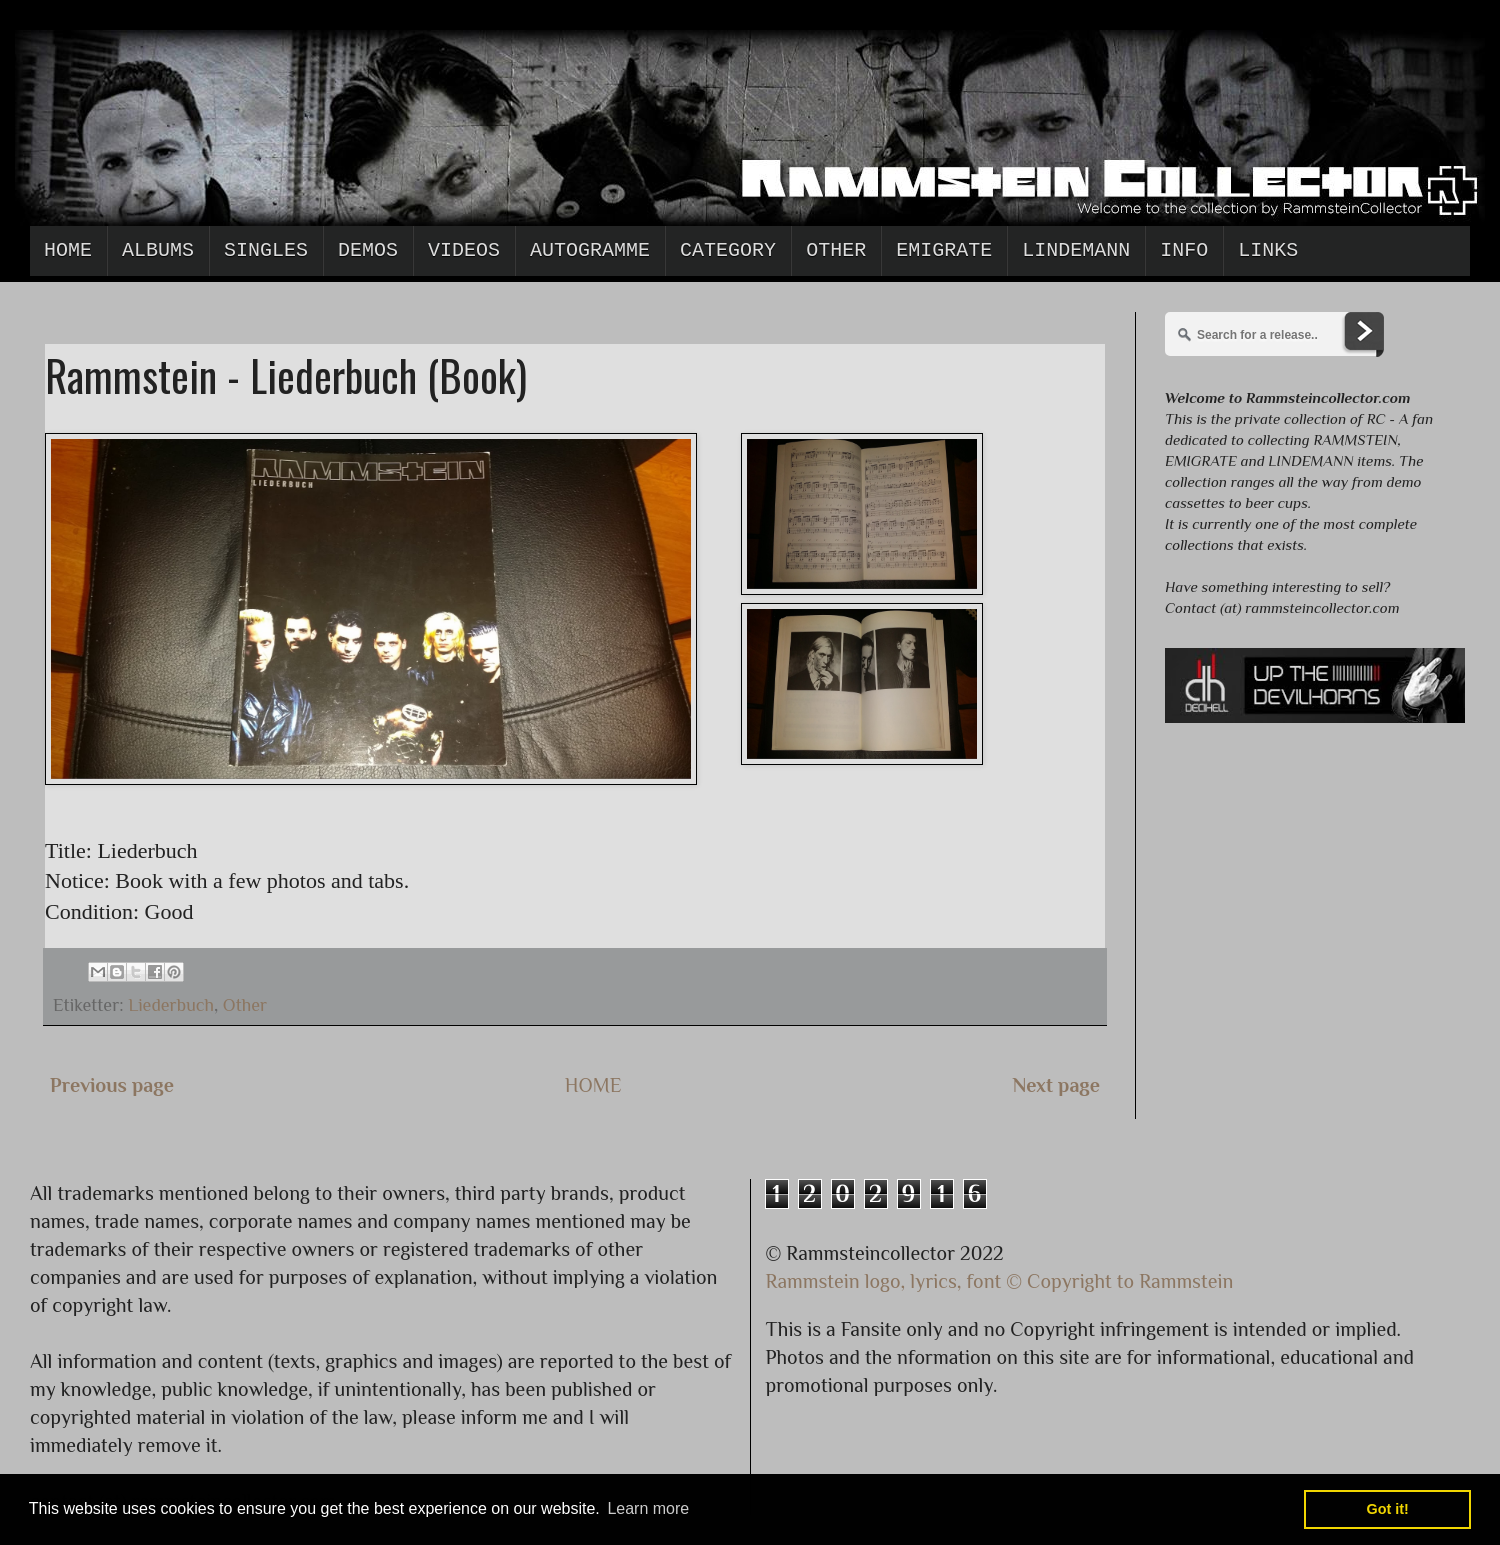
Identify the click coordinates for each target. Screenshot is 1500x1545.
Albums (158, 250)
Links (1268, 250)
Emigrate (944, 250)
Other (836, 250)
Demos (368, 250)
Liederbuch (171, 1005)
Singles (266, 250)
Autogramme (590, 250)
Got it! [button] (1388, 1509)
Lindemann (1076, 250)
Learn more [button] (648, 1508)
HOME (593, 1085)
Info (1184, 250)
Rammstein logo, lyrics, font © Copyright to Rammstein (1000, 1281)
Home (68, 250)
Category (728, 250)
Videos (464, 250)
